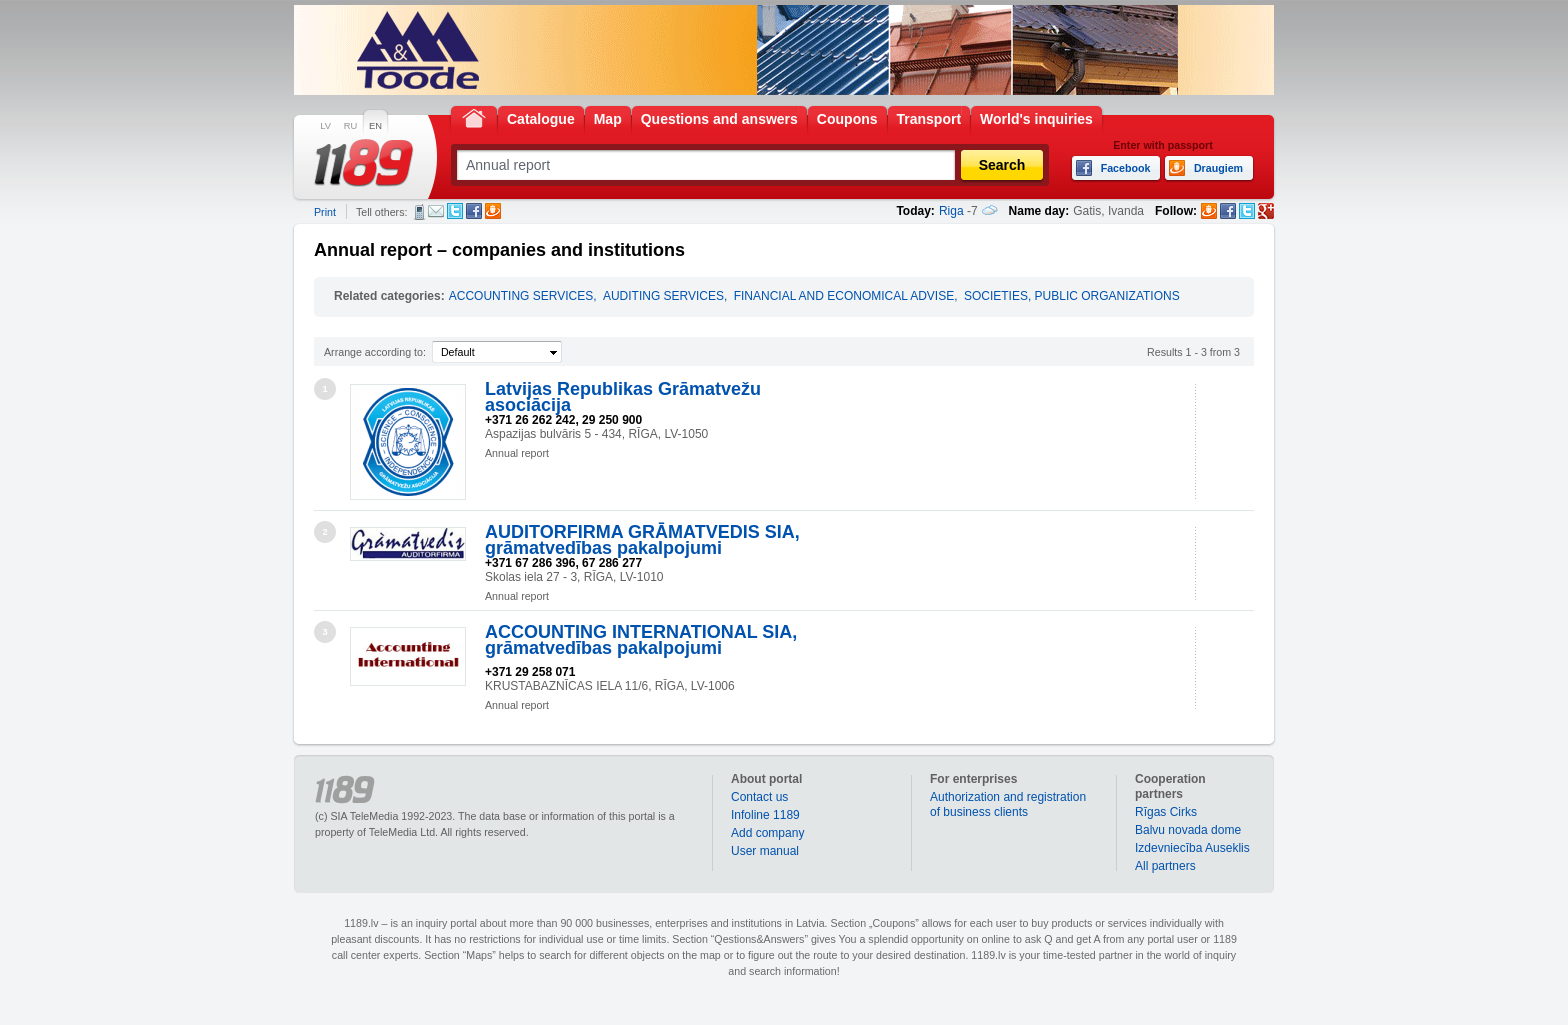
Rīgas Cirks (1166, 812)
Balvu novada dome (1188, 830)
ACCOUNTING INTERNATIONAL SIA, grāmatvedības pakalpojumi (641, 640)
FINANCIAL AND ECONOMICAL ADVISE (844, 296)
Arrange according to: (375, 352)
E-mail (436, 211)
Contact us (759, 797)
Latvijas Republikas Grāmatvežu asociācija (623, 397)
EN (375, 126)
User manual (765, 851)
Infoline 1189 (765, 815)
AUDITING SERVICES (663, 296)
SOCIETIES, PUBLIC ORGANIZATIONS (1072, 296)
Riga (951, 211)
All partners (1165, 866)
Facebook (474, 211)
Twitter (455, 211)
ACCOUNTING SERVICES (521, 296)
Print (325, 212)
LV (325, 126)
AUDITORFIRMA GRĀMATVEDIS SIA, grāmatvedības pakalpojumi (642, 540)
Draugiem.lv (493, 211)
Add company (767, 833)
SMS (419, 212)
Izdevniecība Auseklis (1192, 848)
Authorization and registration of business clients (1008, 804)
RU (350, 126)
